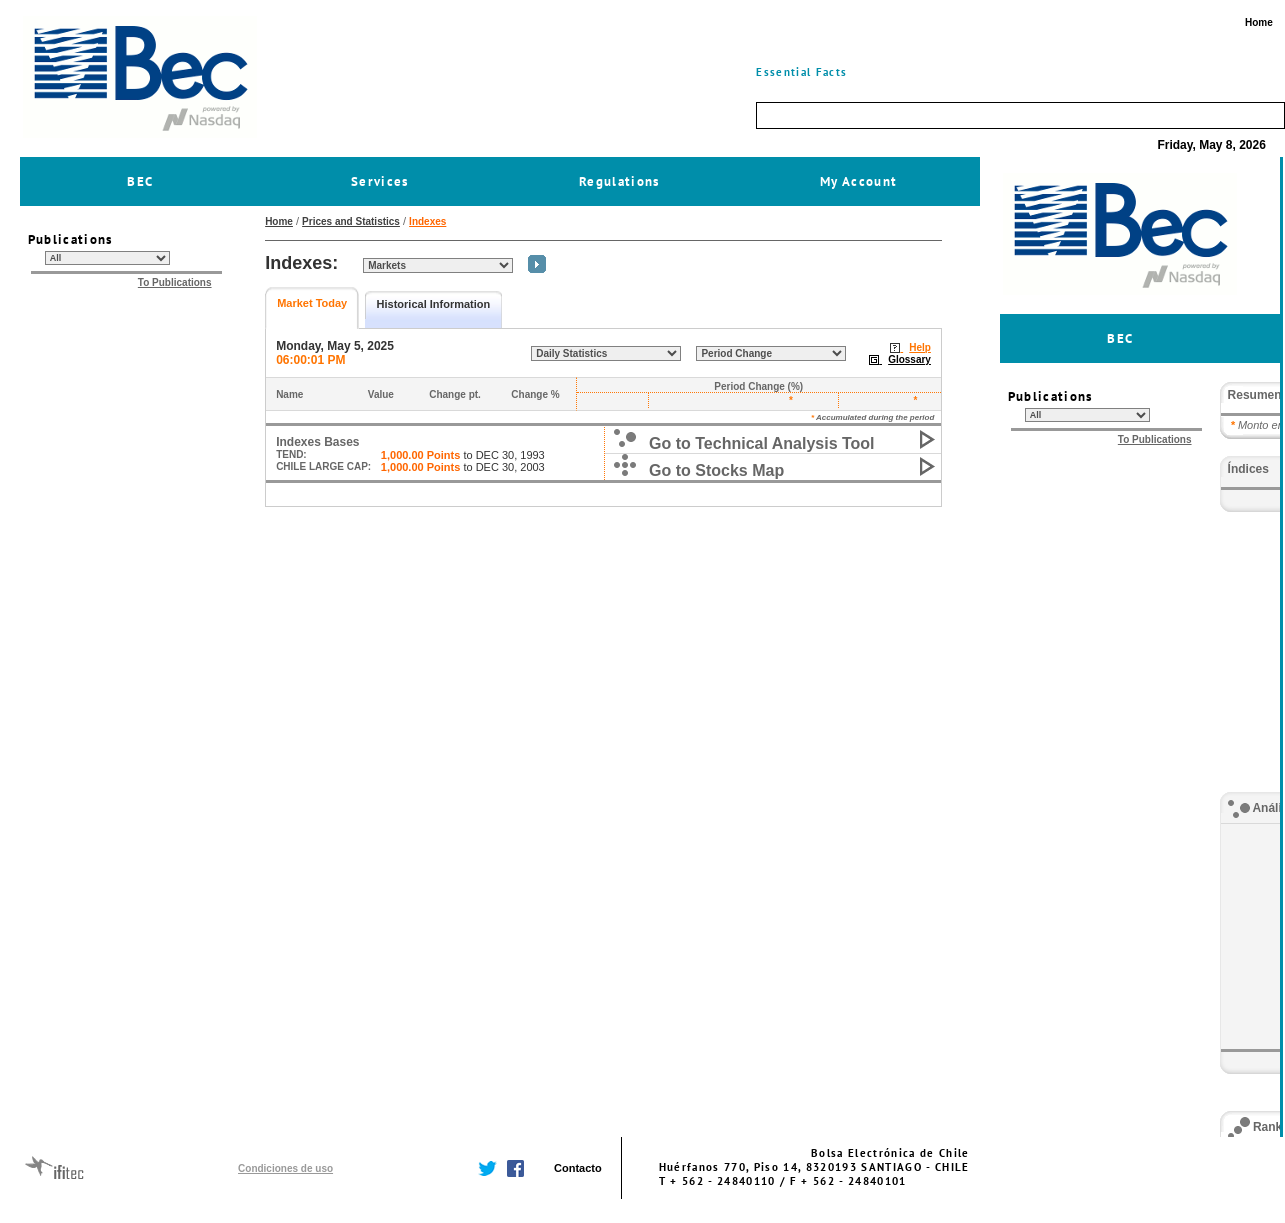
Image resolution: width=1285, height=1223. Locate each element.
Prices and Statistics (351, 221)
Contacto (578, 1168)
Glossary (909, 359)
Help (920, 347)
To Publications (175, 282)
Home (279, 221)
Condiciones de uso (285, 1168)
